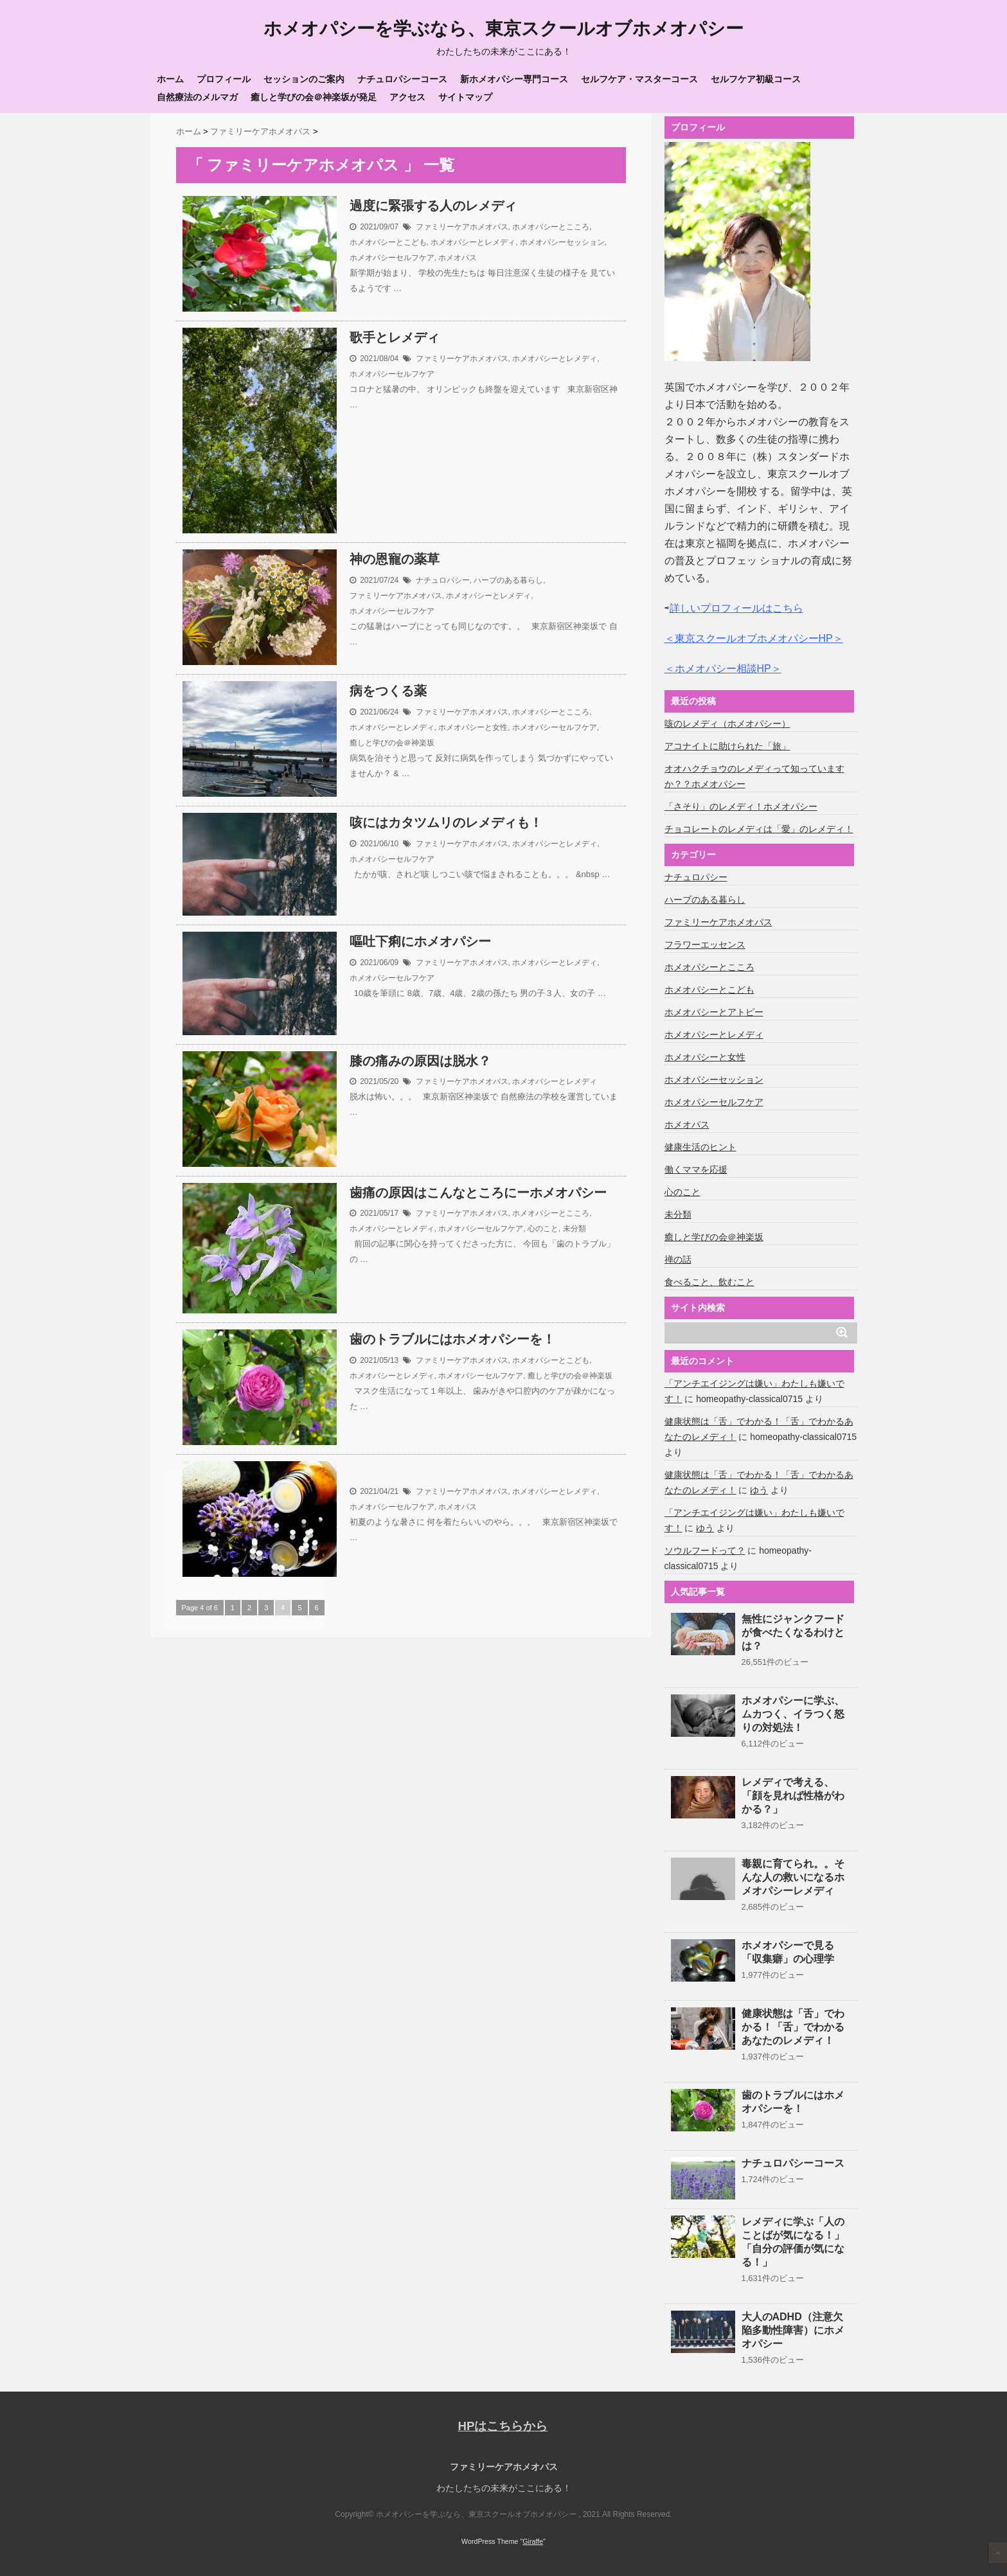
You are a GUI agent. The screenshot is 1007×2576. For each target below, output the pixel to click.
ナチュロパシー (443, 579)
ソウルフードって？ (704, 1550)
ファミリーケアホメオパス (462, 226)
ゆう (759, 1490)
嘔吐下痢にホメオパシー (420, 941)
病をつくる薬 (388, 691)
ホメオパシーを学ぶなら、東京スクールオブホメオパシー (503, 29)
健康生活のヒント (700, 1147)
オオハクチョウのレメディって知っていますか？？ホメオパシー (754, 776)
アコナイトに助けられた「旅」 (727, 746)
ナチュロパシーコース (402, 79)
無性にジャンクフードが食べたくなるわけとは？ (793, 1632)
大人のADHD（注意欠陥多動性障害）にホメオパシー (793, 2330)
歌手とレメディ (395, 337)
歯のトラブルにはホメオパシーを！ (452, 1339)
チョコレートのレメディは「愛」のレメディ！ (758, 829)
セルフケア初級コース (756, 79)
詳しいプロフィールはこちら (736, 608)
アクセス (407, 97)
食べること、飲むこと (709, 1282)
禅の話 (677, 1259)
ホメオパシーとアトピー (713, 1012)
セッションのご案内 (303, 79)
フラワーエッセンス (704, 944)
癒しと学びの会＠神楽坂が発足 (314, 97)
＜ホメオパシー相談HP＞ (722, 668)
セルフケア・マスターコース (639, 79)
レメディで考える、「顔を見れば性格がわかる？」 (793, 1796)
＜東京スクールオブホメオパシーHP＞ (753, 638)
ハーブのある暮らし (508, 579)
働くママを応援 (695, 1169)
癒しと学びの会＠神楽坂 (392, 742)
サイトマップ (465, 97)
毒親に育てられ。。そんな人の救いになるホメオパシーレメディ (793, 1877)
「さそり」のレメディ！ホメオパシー (740, 806)
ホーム (170, 79)
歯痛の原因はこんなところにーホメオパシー (478, 1193)
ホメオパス (457, 257)
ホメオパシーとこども (388, 241)
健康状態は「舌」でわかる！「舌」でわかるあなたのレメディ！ (793, 2027)
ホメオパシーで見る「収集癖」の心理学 (788, 1952)
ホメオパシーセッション (562, 241)
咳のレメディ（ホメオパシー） (727, 723)
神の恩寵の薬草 (395, 559)
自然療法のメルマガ (197, 97)
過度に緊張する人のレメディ (433, 206)
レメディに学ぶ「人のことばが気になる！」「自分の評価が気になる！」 (793, 2242)
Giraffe (532, 2541)
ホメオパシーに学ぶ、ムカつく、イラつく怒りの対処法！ (793, 1714)
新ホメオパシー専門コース (514, 79)
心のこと (543, 1228)
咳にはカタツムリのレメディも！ (446, 822)
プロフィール (224, 79)
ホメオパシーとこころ (550, 226)
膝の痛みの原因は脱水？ (420, 1061)
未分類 (574, 1228)
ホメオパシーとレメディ (473, 241)
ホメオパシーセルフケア (392, 257)
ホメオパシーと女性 (473, 726)
